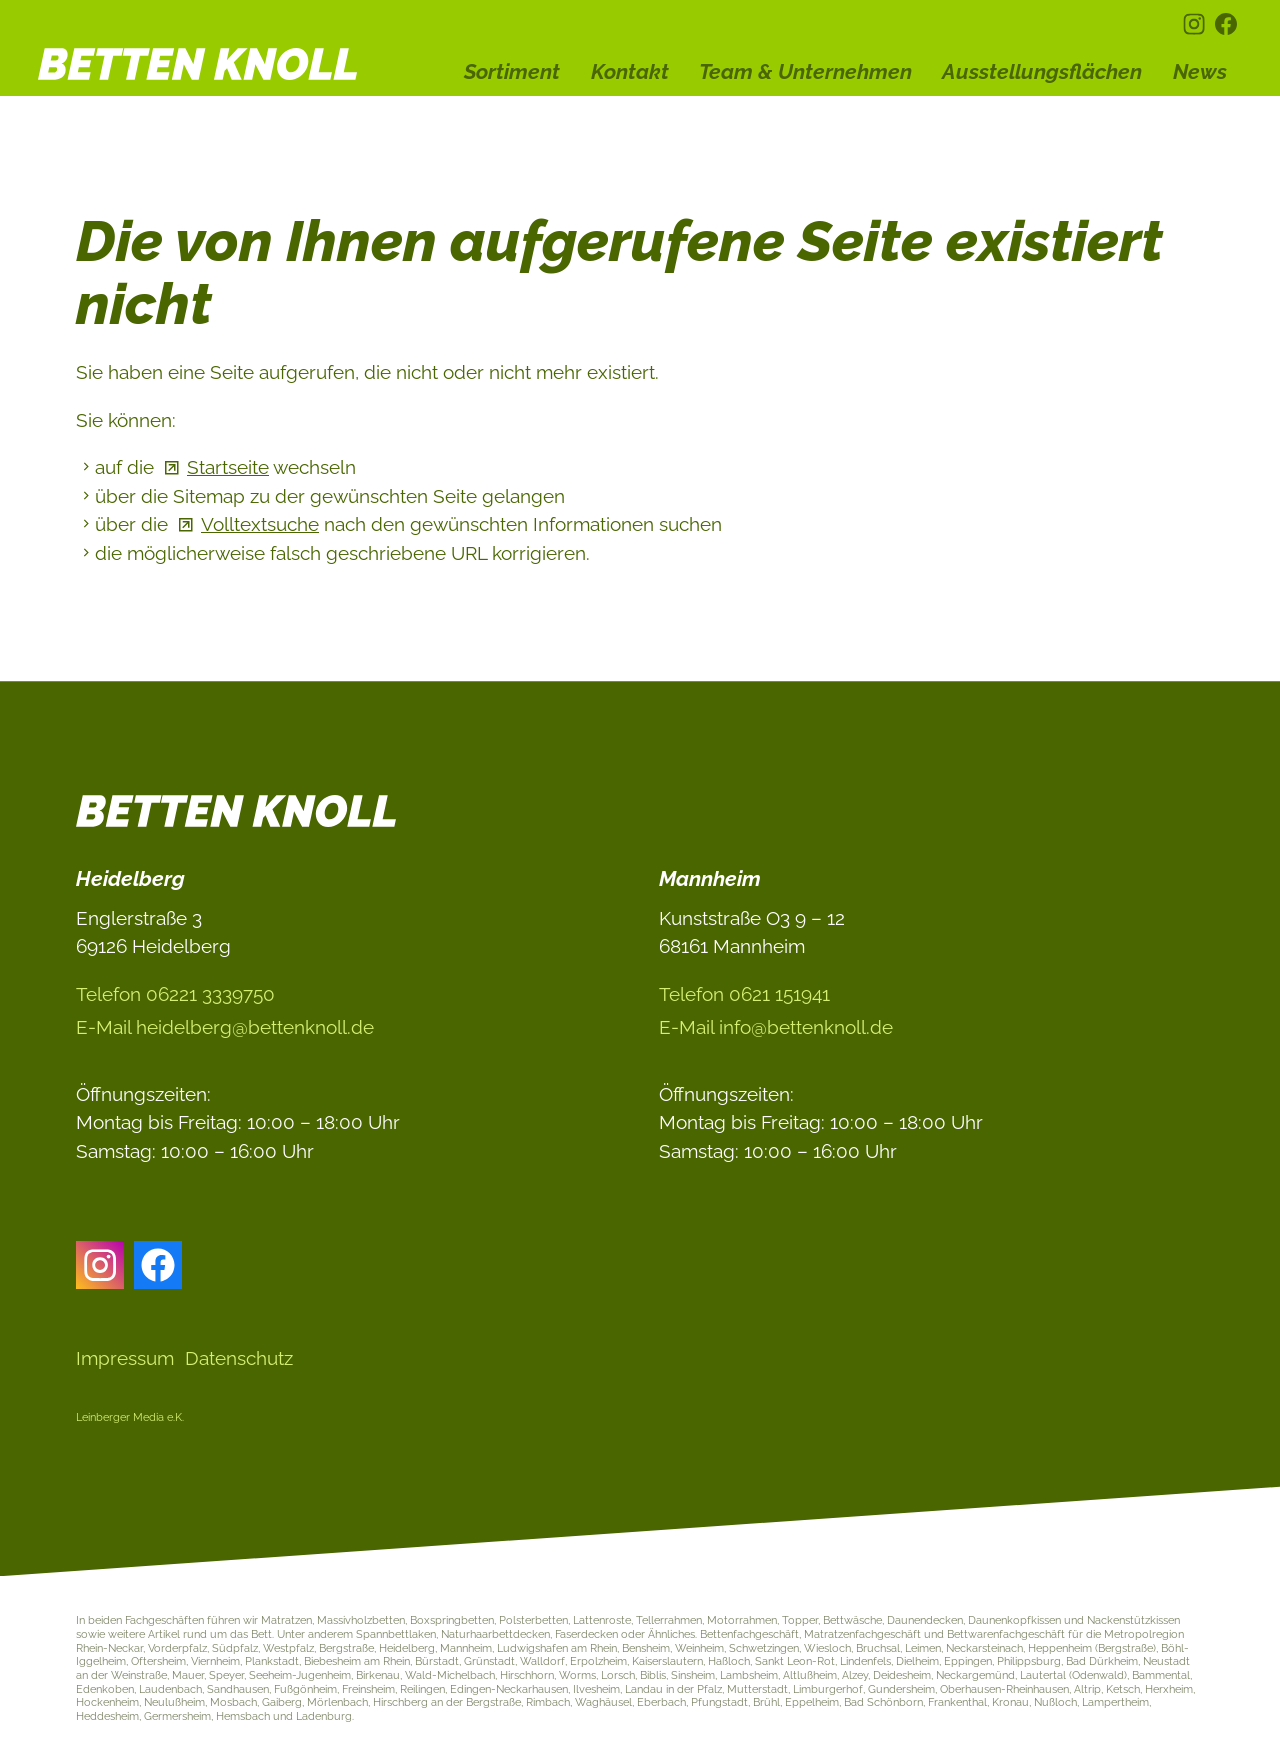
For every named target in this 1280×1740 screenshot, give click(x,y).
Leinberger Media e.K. (130, 1417)
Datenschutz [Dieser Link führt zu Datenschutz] (239, 1358)
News (1200, 71)
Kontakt (630, 71)
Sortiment (512, 71)
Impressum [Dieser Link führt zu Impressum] (125, 1358)
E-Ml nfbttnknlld (776, 1027)
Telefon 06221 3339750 (175, 994)
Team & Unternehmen (805, 71)
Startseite (228, 467)
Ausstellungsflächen (1042, 71)
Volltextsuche (260, 524)
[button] (1194, 24)
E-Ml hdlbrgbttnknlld (225, 1027)
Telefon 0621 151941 (744, 994)
